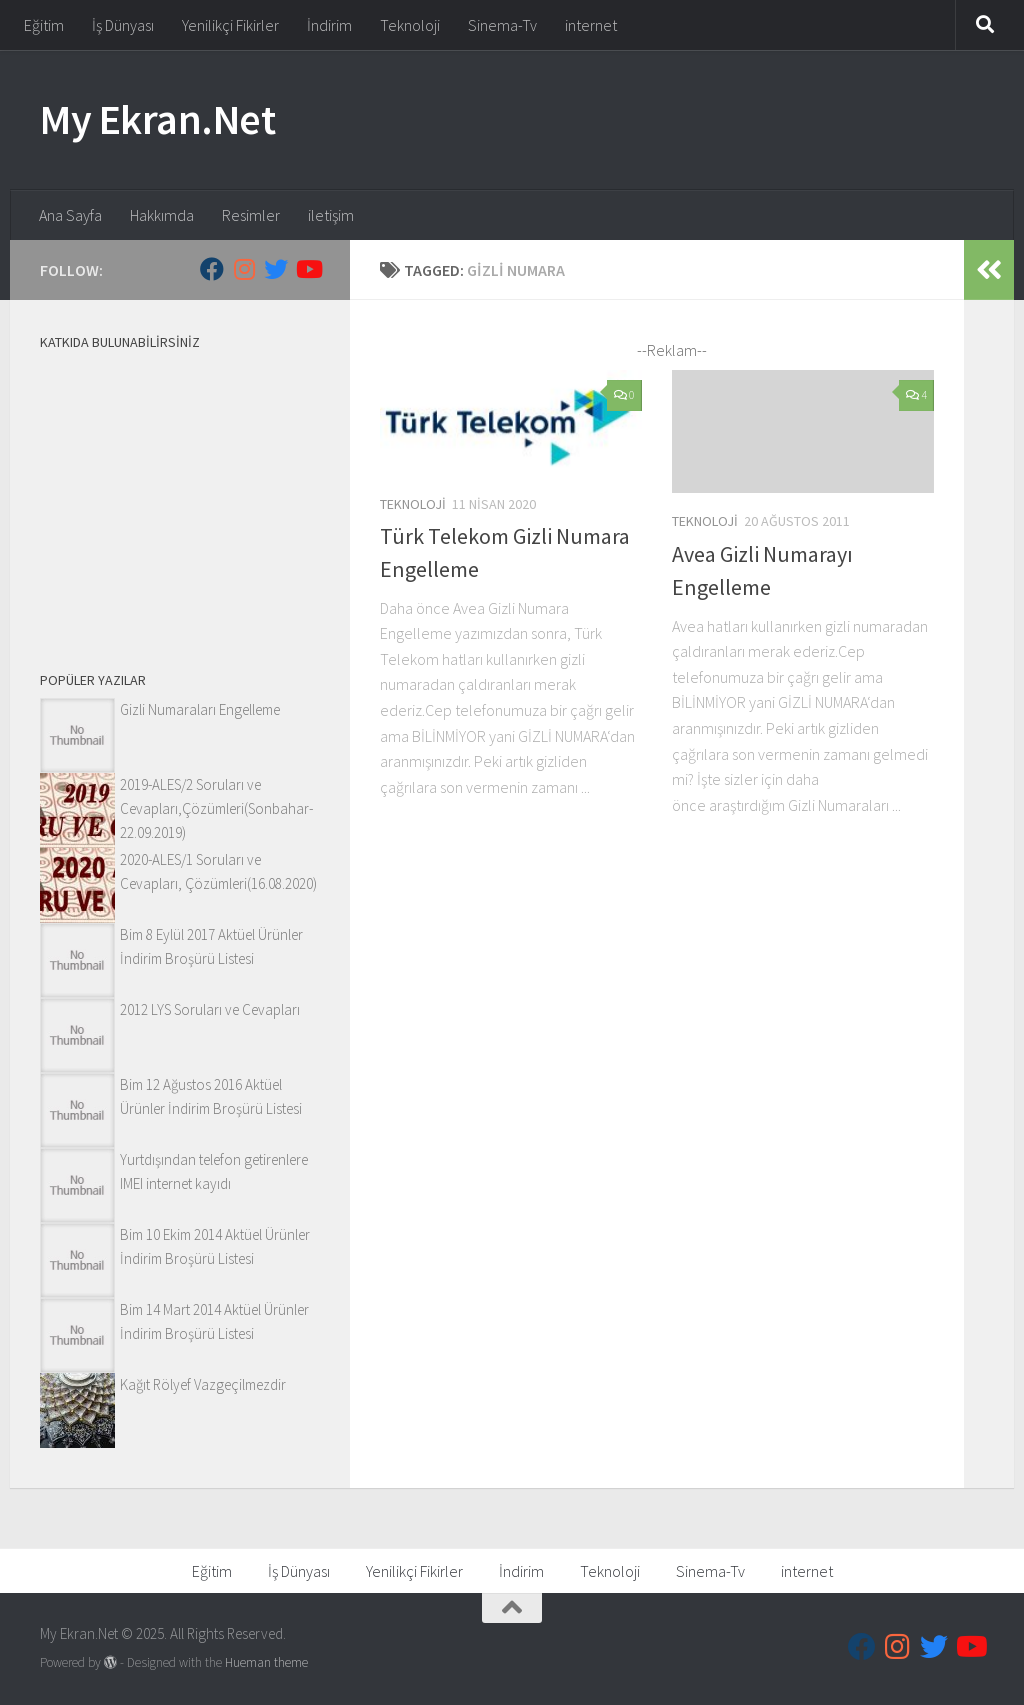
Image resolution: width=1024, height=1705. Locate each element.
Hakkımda (162, 215)
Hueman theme (266, 1662)
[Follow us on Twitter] (276, 269)
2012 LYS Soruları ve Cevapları (210, 1009)
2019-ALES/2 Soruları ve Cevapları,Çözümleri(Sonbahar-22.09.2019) (216, 808)
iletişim (331, 215)
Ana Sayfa (70, 215)
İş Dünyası (123, 25)
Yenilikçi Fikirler (230, 25)
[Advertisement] (180, 493)
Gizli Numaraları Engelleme (200, 709)
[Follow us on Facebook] (212, 269)
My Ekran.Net (157, 119)
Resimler (251, 215)
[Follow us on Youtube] (308, 269)
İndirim (329, 25)
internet (591, 25)
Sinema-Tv (502, 25)
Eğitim (44, 25)
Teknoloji (410, 25)
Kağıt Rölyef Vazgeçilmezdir (203, 1384)
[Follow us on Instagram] (244, 269)
